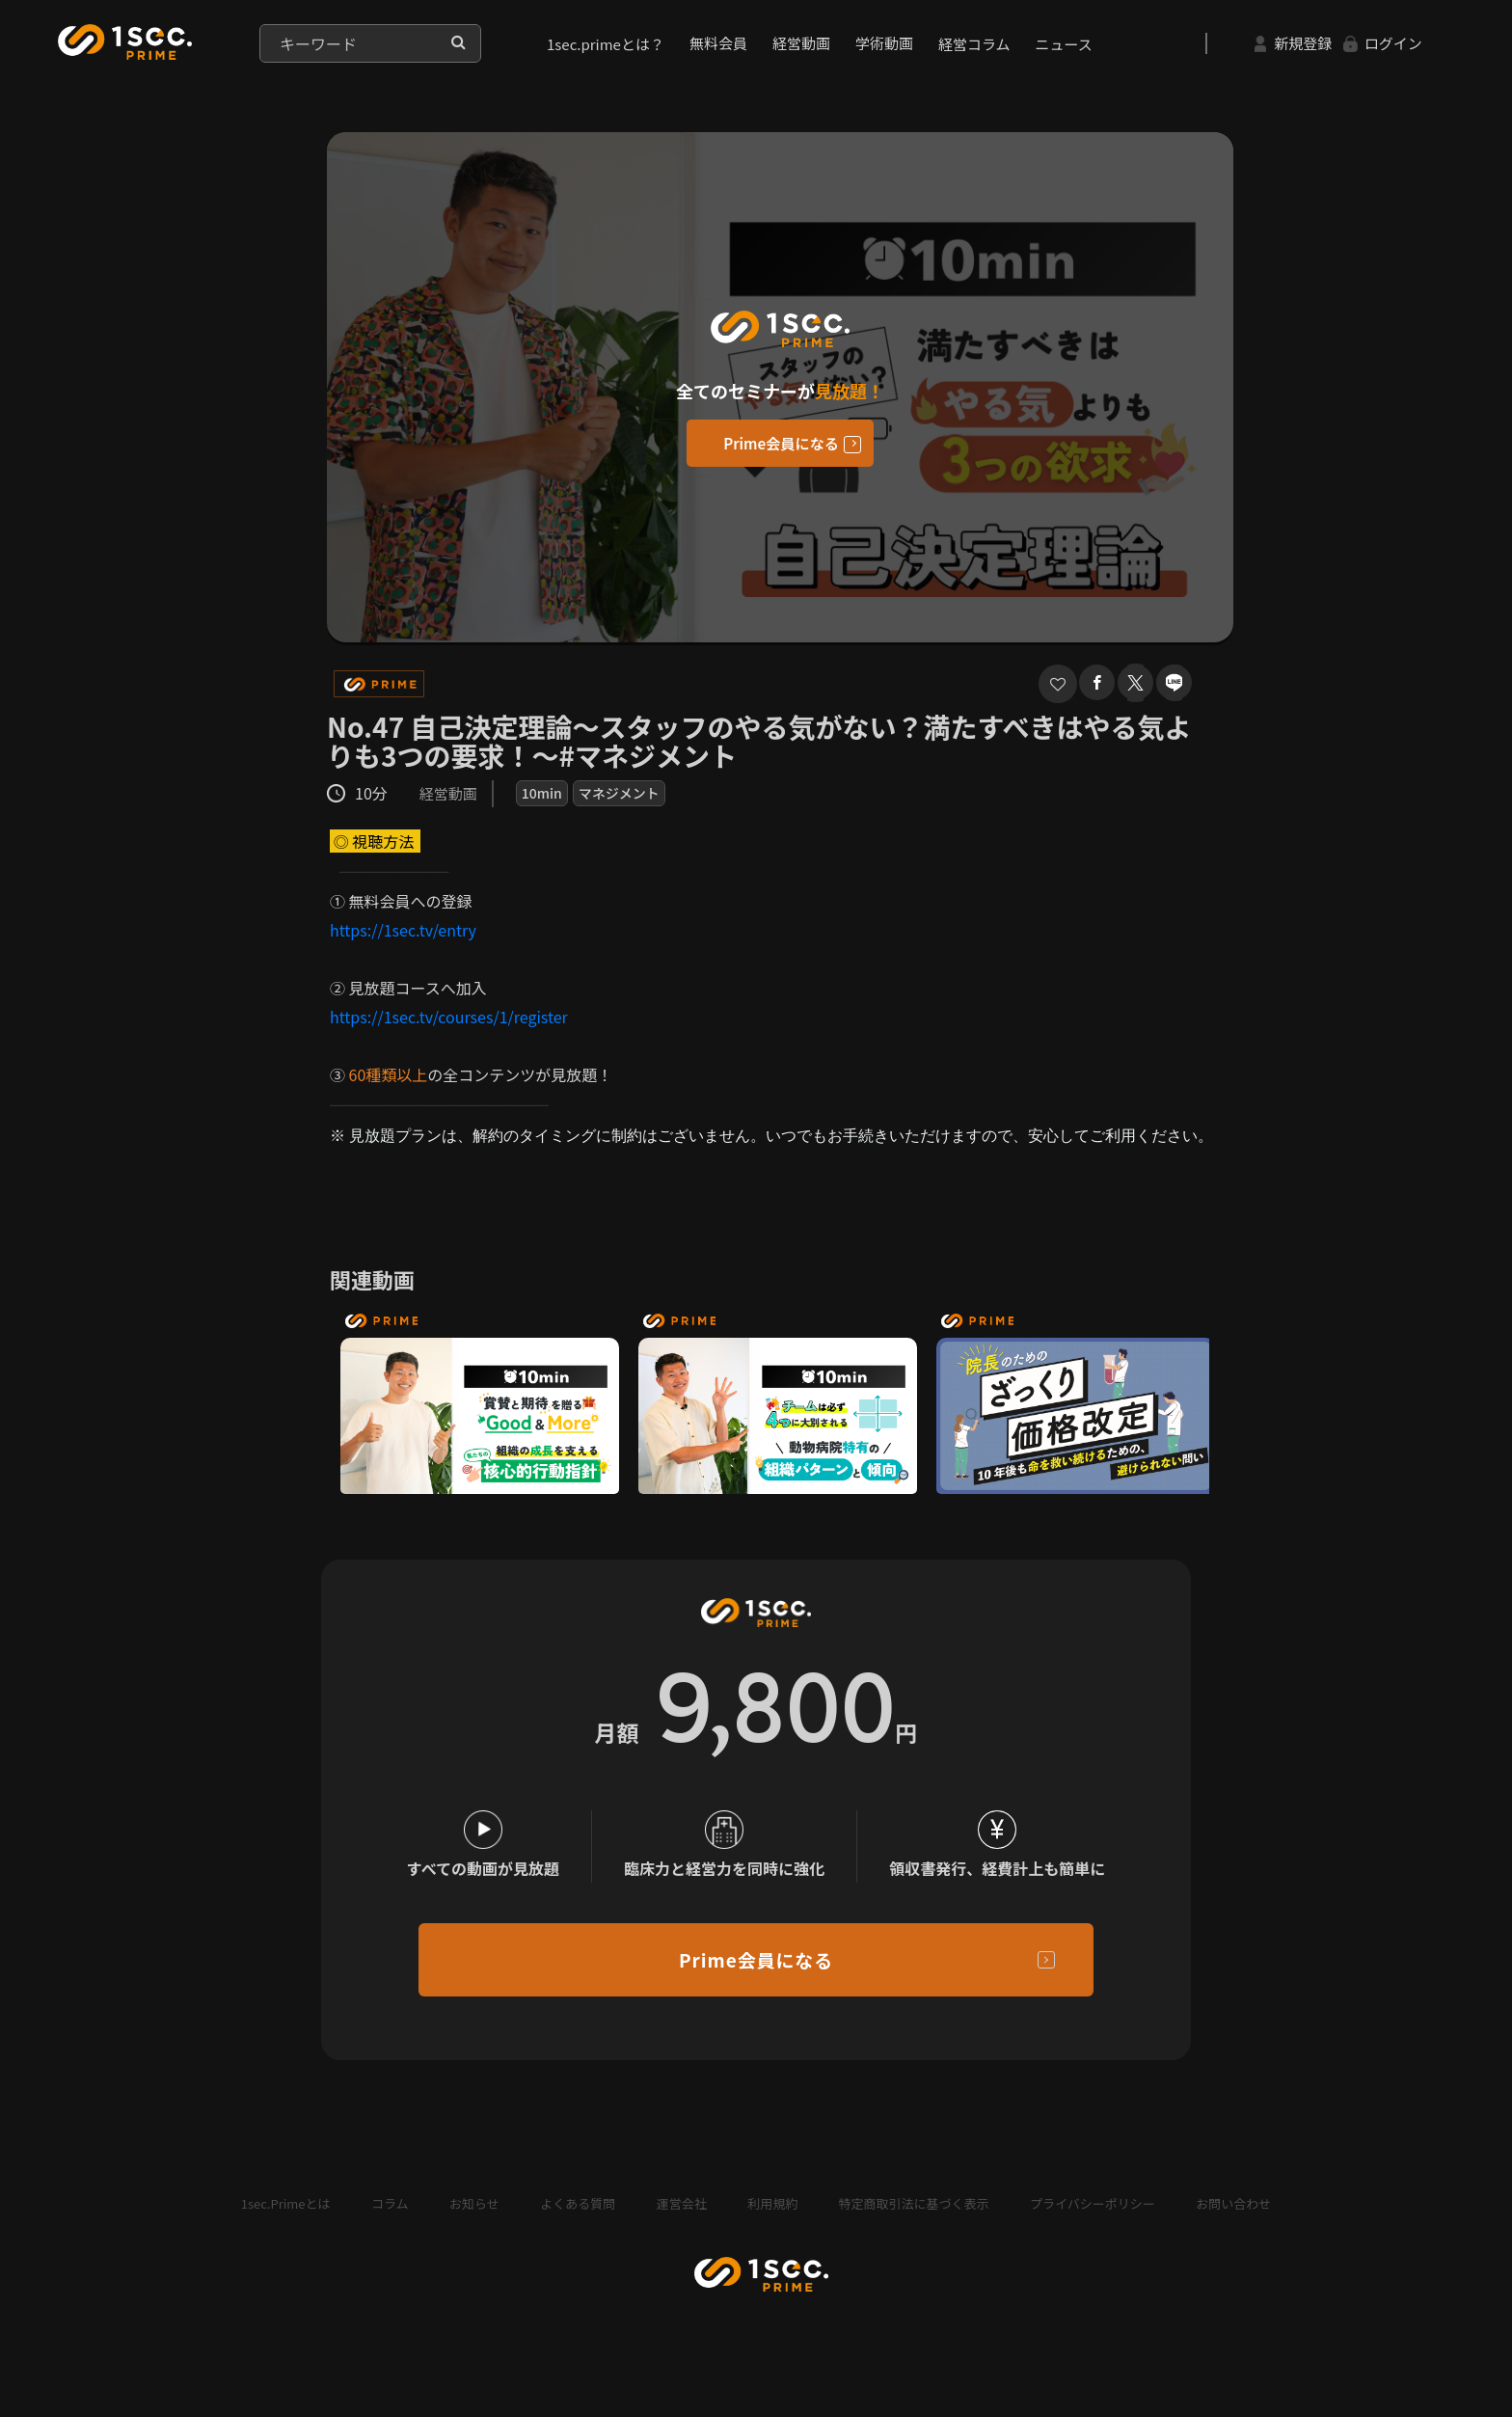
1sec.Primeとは (286, 2220)
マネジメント (619, 792)
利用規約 (772, 2220)
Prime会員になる (781, 443)
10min (542, 792)
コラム (390, 2220)
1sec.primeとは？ (605, 44)
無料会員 (718, 43)
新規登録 (1293, 43)
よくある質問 (577, 2220)
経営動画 (801, 43)
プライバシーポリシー (1092, 2220)
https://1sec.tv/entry (403, 929)
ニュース (1064, 44)
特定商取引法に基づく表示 (914, 2220)
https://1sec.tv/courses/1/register (449, 1016)
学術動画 (884, 43)
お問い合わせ (1233, 2220)
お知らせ (474, 2220)
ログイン (1382, 43)
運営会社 (682, 2220)
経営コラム (974, 44)
